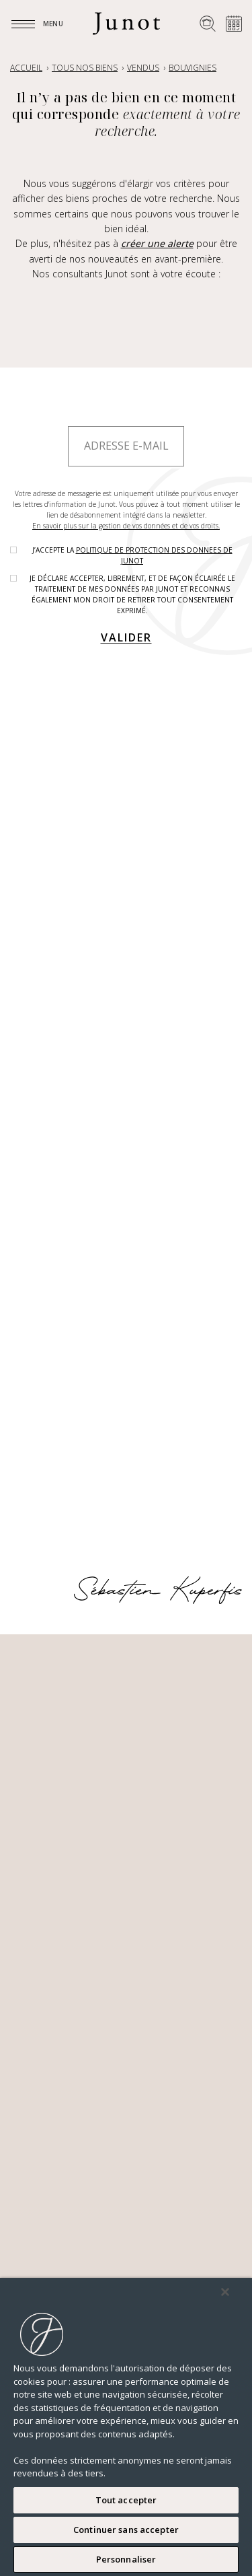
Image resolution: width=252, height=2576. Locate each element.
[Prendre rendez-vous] (234, 23)
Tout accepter (126, 2500)
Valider (126, 637)
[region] (126, 2427)
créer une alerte (157, 243)
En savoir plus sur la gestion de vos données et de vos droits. (126, 525)
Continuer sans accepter (126, 2529)
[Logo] (126, 23)
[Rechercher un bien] (208, 23)
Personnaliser (126, 2559)
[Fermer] (225, 2292)
